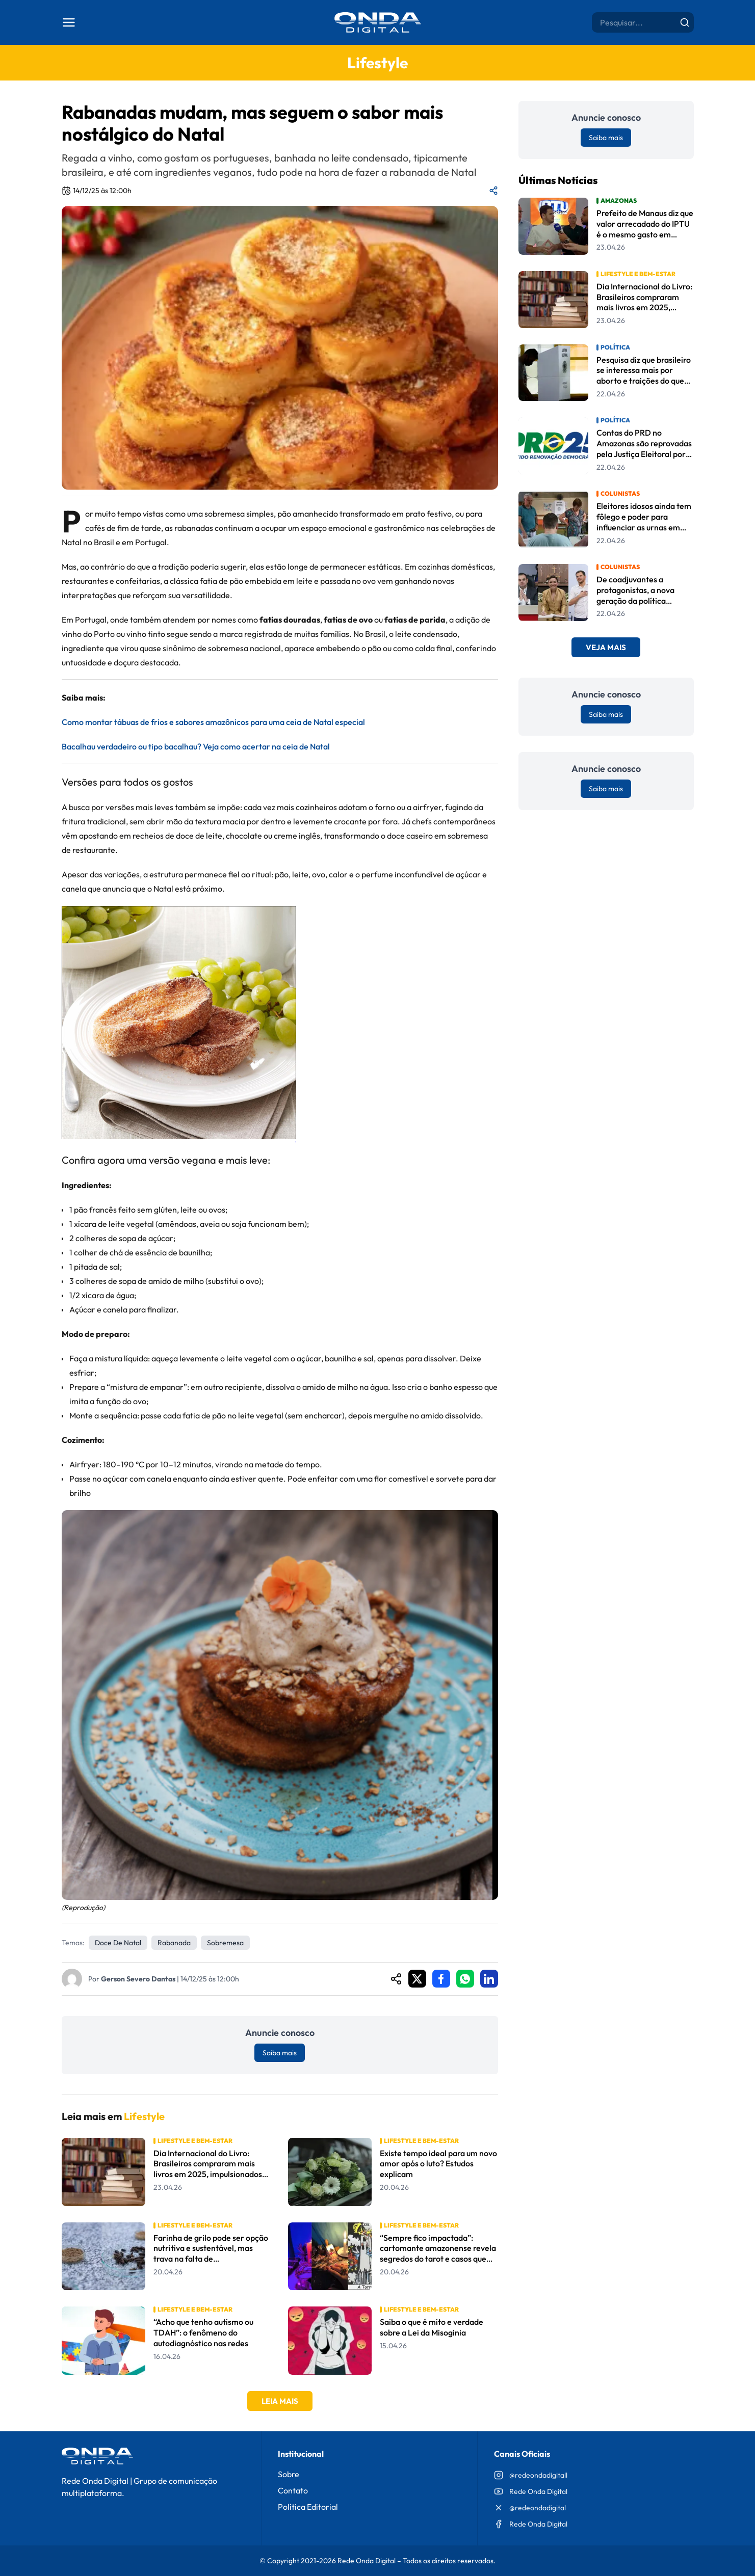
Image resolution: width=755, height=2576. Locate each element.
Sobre (288, 2474)
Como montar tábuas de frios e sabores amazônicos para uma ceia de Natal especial (213, 722)
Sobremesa (225, 1942)
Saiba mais (280, 2052)
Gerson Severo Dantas (138, 1978)
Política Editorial (308, 2507)
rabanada (174, 1942)
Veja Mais (606, 647)
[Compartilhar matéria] (493, 190)
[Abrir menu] (69, 22)
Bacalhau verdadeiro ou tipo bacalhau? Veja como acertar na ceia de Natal (196, 746)
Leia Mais (280, 2401)
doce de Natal (118, 1942)
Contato (293, 2490)
